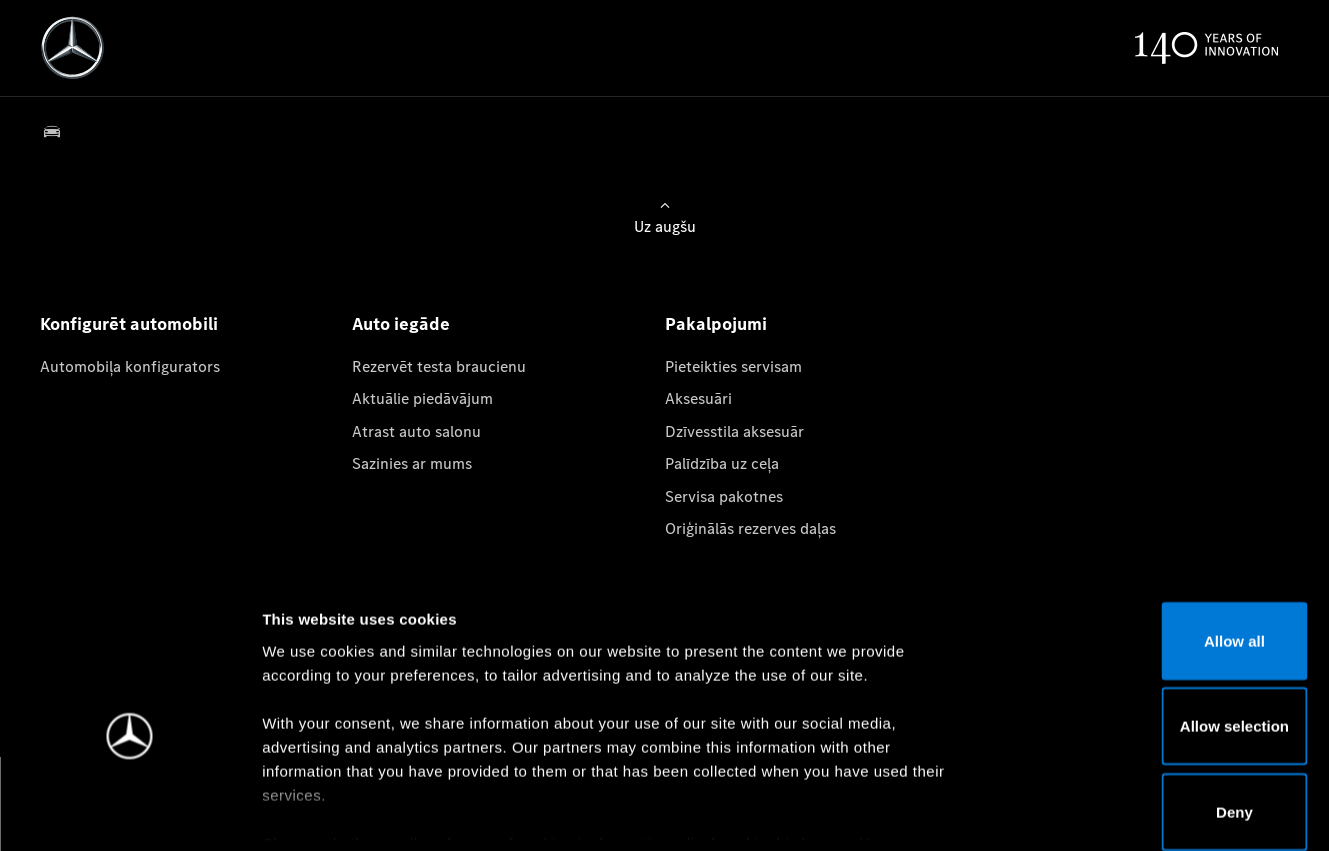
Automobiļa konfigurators (130, 366)
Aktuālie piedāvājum (422, 398)
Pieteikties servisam (733, 366)
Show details (1048, 811)
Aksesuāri (698, 398)
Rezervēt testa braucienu (439, 366)
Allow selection (1161, 624)
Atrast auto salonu (416, 431)
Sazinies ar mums (412, 463)
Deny (1162, 709)
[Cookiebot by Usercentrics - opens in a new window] (129, 812)
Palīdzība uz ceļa (722, 463)
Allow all (1162, 538)
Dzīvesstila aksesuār (734, 431)
